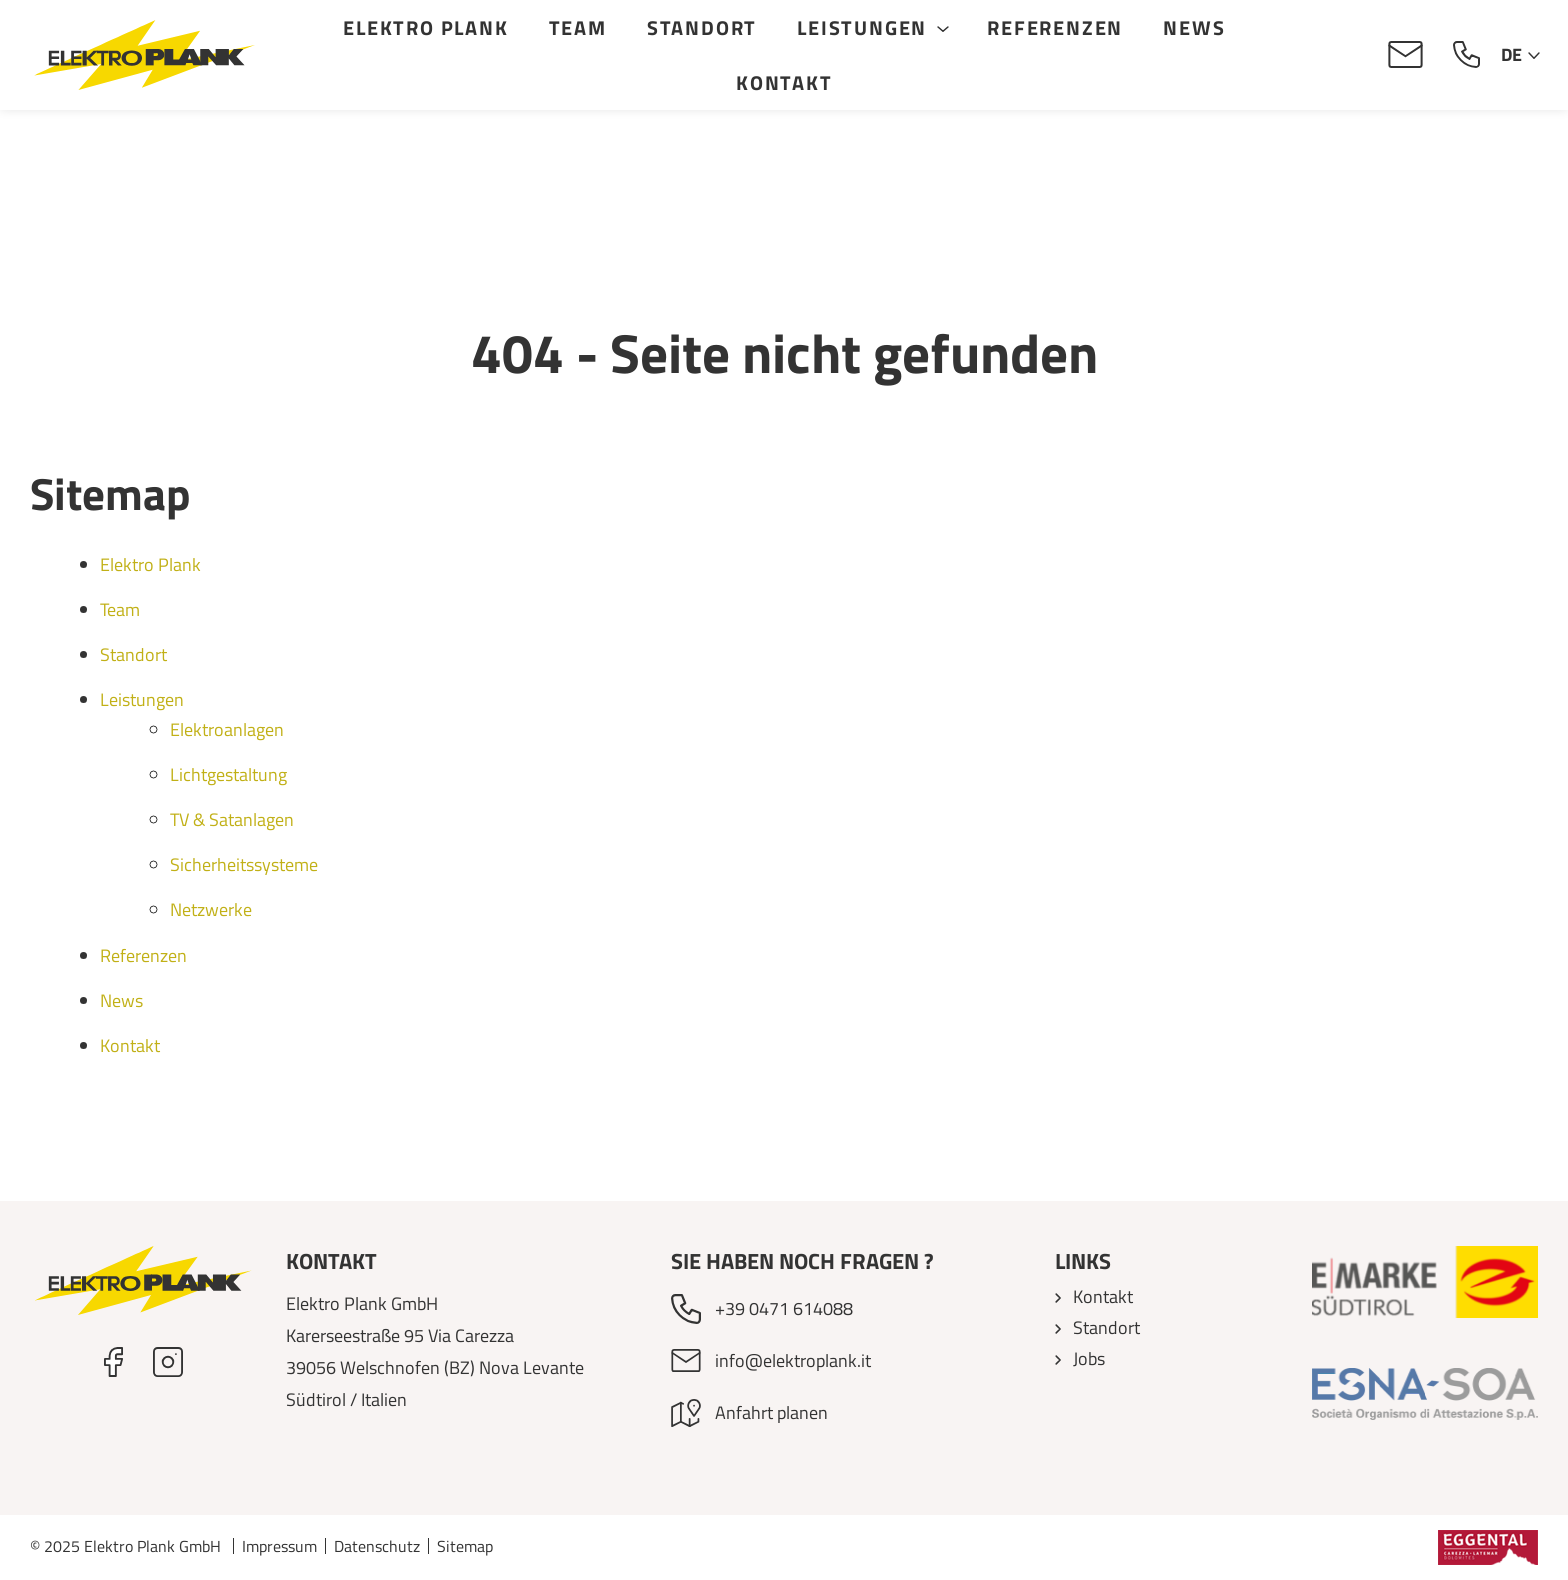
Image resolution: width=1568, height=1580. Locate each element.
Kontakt (785, 82)
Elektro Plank (426, 27)
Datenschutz (377, 1546)
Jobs (1089, 1358)
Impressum (279, 1546)
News (1195, 27)
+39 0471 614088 (784, 1308)
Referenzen (1056, 27)
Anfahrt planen (771, 1412)
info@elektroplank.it (793, 1360)
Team (579, 27)
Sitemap (465, 1546)
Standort (703, 27)
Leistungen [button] (863, 27)
